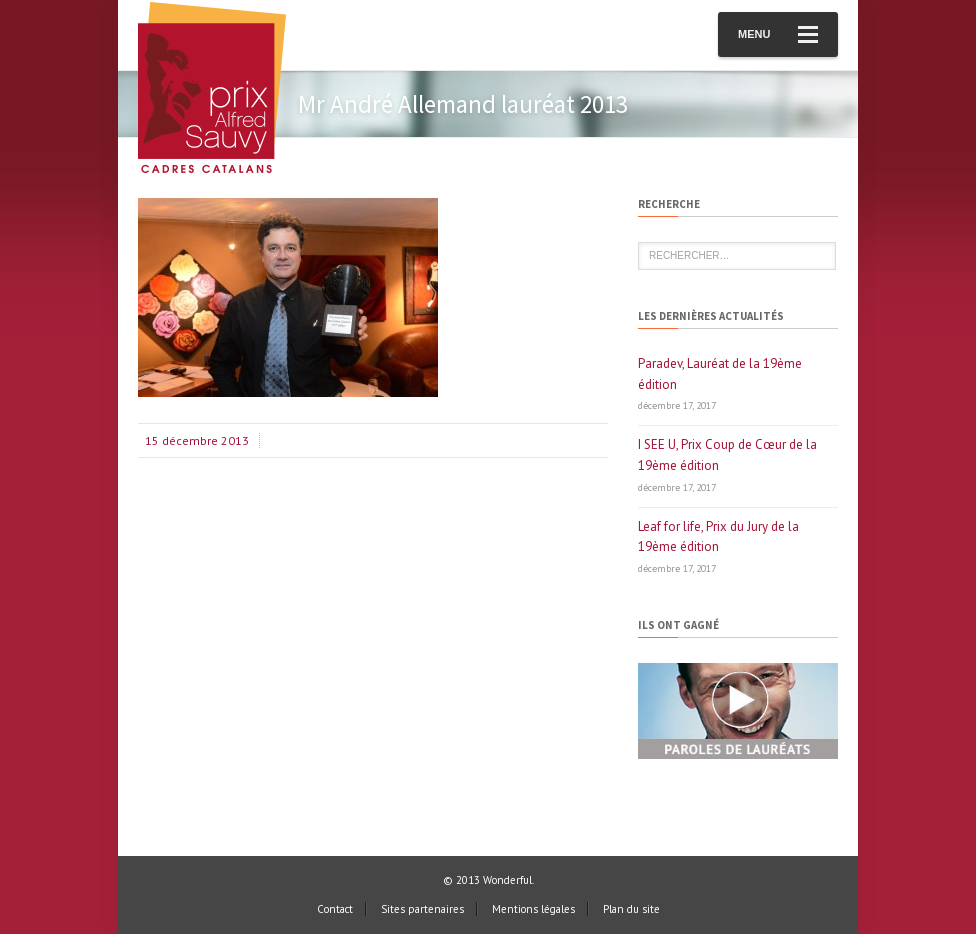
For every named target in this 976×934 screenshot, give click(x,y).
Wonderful (507, 880)
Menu (778, 34)
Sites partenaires (422, 909)
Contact (335, 909)
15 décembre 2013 (197, 440)
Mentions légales (533, 909)
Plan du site (631, 909)
